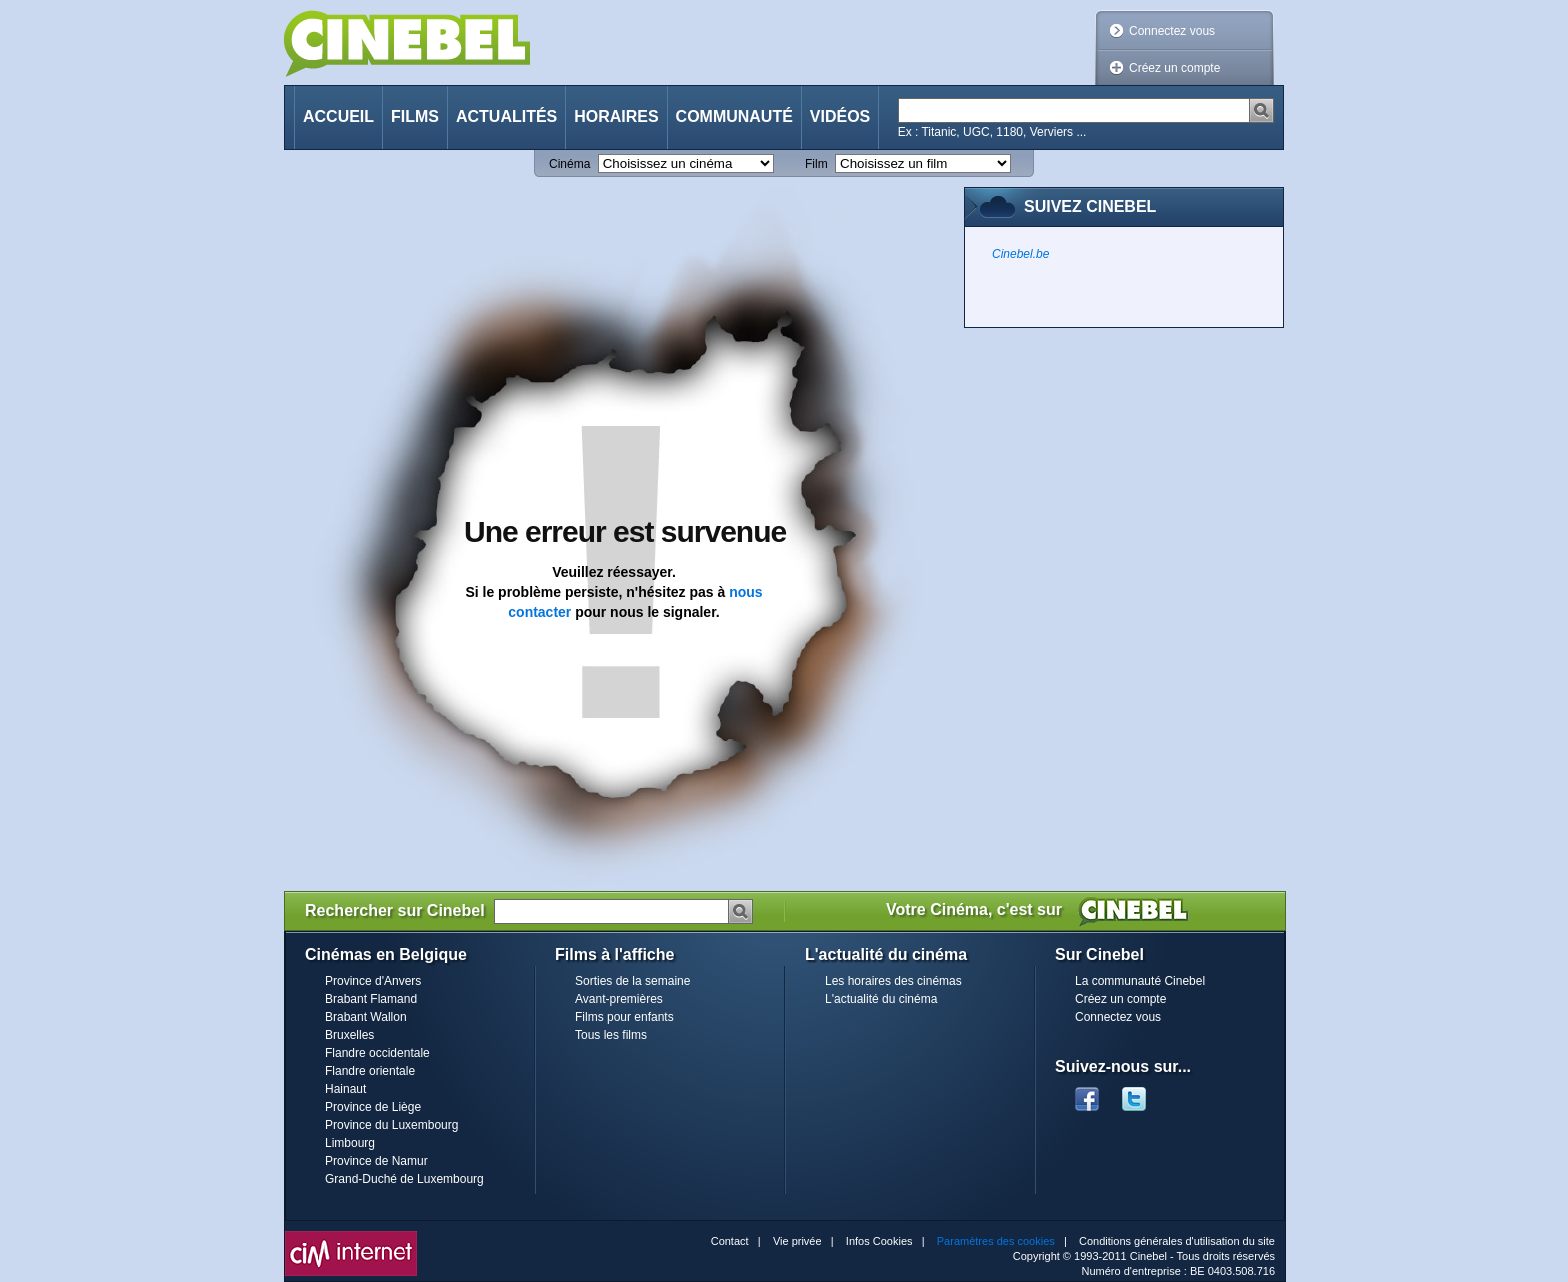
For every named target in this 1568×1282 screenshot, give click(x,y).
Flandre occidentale (377, 1053)
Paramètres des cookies (996, 1241)
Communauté (734, 116)
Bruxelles (349, 1035)
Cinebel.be (1020, 254)
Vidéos (840, 116)
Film (816, 164)
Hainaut (345, 1089)
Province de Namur (376, 1161)
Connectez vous (1172, 31)
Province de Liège (373, 1107)
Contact (730, 1241)
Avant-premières (619, 999)
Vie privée (797, 1241)
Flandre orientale (370, 1071)
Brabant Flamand (371, 999)
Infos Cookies (879, 1241)
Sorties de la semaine (632, 981)
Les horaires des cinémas (893, 981)
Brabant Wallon (366, 1017)
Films (415, 116)
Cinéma (569, 164)
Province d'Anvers (373, 981)
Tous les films (611, 1035)
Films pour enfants (624, 1017)
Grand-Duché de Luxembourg (404, 1179)
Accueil (338, 116)
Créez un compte (1174, 68)
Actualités (506, 116)
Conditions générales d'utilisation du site (1177, 1241)
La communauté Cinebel (1140, 981)
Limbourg (350, 1143)
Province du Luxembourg (391, 1125)
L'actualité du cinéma (881, 999)
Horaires (616, 116)
